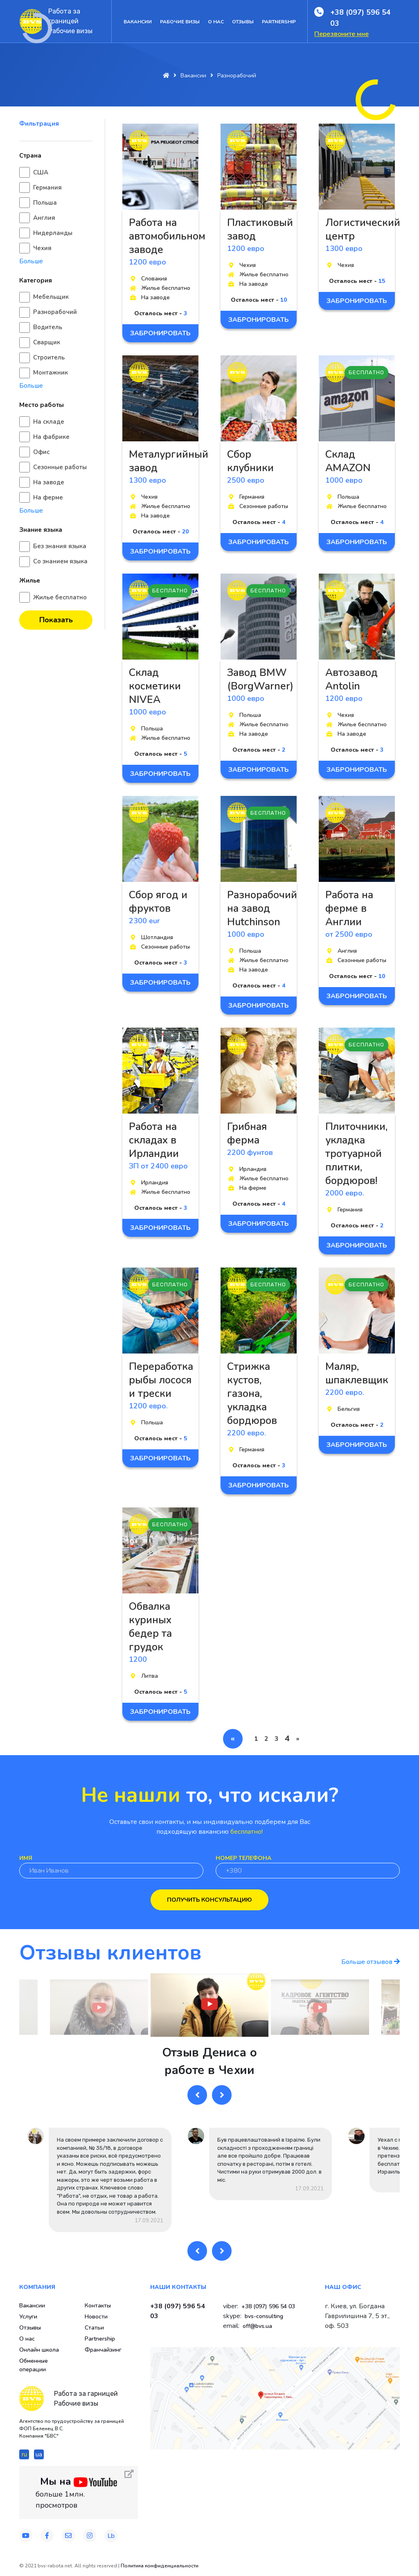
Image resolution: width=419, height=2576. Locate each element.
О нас (216, 21)
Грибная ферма (247, 1133)
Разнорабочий (55, 312)
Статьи (94, 2328)
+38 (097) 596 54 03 (360, 17)
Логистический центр (362, 229)
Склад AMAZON (348, 461)
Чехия (42, 248)
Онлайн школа (39, 2350)
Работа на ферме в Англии (349, 908)
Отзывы (243, 21)
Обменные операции (33, 2365)
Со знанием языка (60, 561)
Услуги (28, 2317)
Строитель (49, 357)
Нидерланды (52, 233)
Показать (56, 620)
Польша (45, 203)
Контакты (98, 2305)
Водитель (47, 327)
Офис (41, 452)
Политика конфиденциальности (159, 2565)
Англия (44, 218)
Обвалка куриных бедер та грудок (150, 1627)
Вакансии (138, 21)
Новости (96, 2317)
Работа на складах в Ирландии (154, 1140)
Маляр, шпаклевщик (356, 1373)
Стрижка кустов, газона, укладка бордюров (252, 1394)
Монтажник (50, 372)
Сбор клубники (250, 461)
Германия (47, 187)
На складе (48, 422)
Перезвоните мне (341, 33)
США (40, 172)
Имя (25, 1858)
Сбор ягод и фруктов (158, 901)
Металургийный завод (168, 461)
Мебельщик (51, 297)
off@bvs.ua (257, 2326)
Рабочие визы (180, 21)
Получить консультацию (209, 1900)
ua (39, 2454)
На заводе (48, 482)
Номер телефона (243, 1858)
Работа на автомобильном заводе (167, 236)
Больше (31, 261)
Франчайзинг (103, 2350)
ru (24, 2454)
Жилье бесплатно (60, 597)
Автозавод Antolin (351, 679)
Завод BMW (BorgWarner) (260, 679)
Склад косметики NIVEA (155, 686)
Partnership (279, 21)
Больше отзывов (370, 1961)
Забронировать (160, 333)
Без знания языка (59, 546)
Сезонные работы (60, 467)
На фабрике (51, 437)
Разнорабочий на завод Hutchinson (262, 908)
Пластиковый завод (260, 229)
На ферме (48, 497)
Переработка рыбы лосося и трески (161, 1380)
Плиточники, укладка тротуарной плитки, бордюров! (356, 1154)
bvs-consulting (264, 2316)
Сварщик (46, 342)
